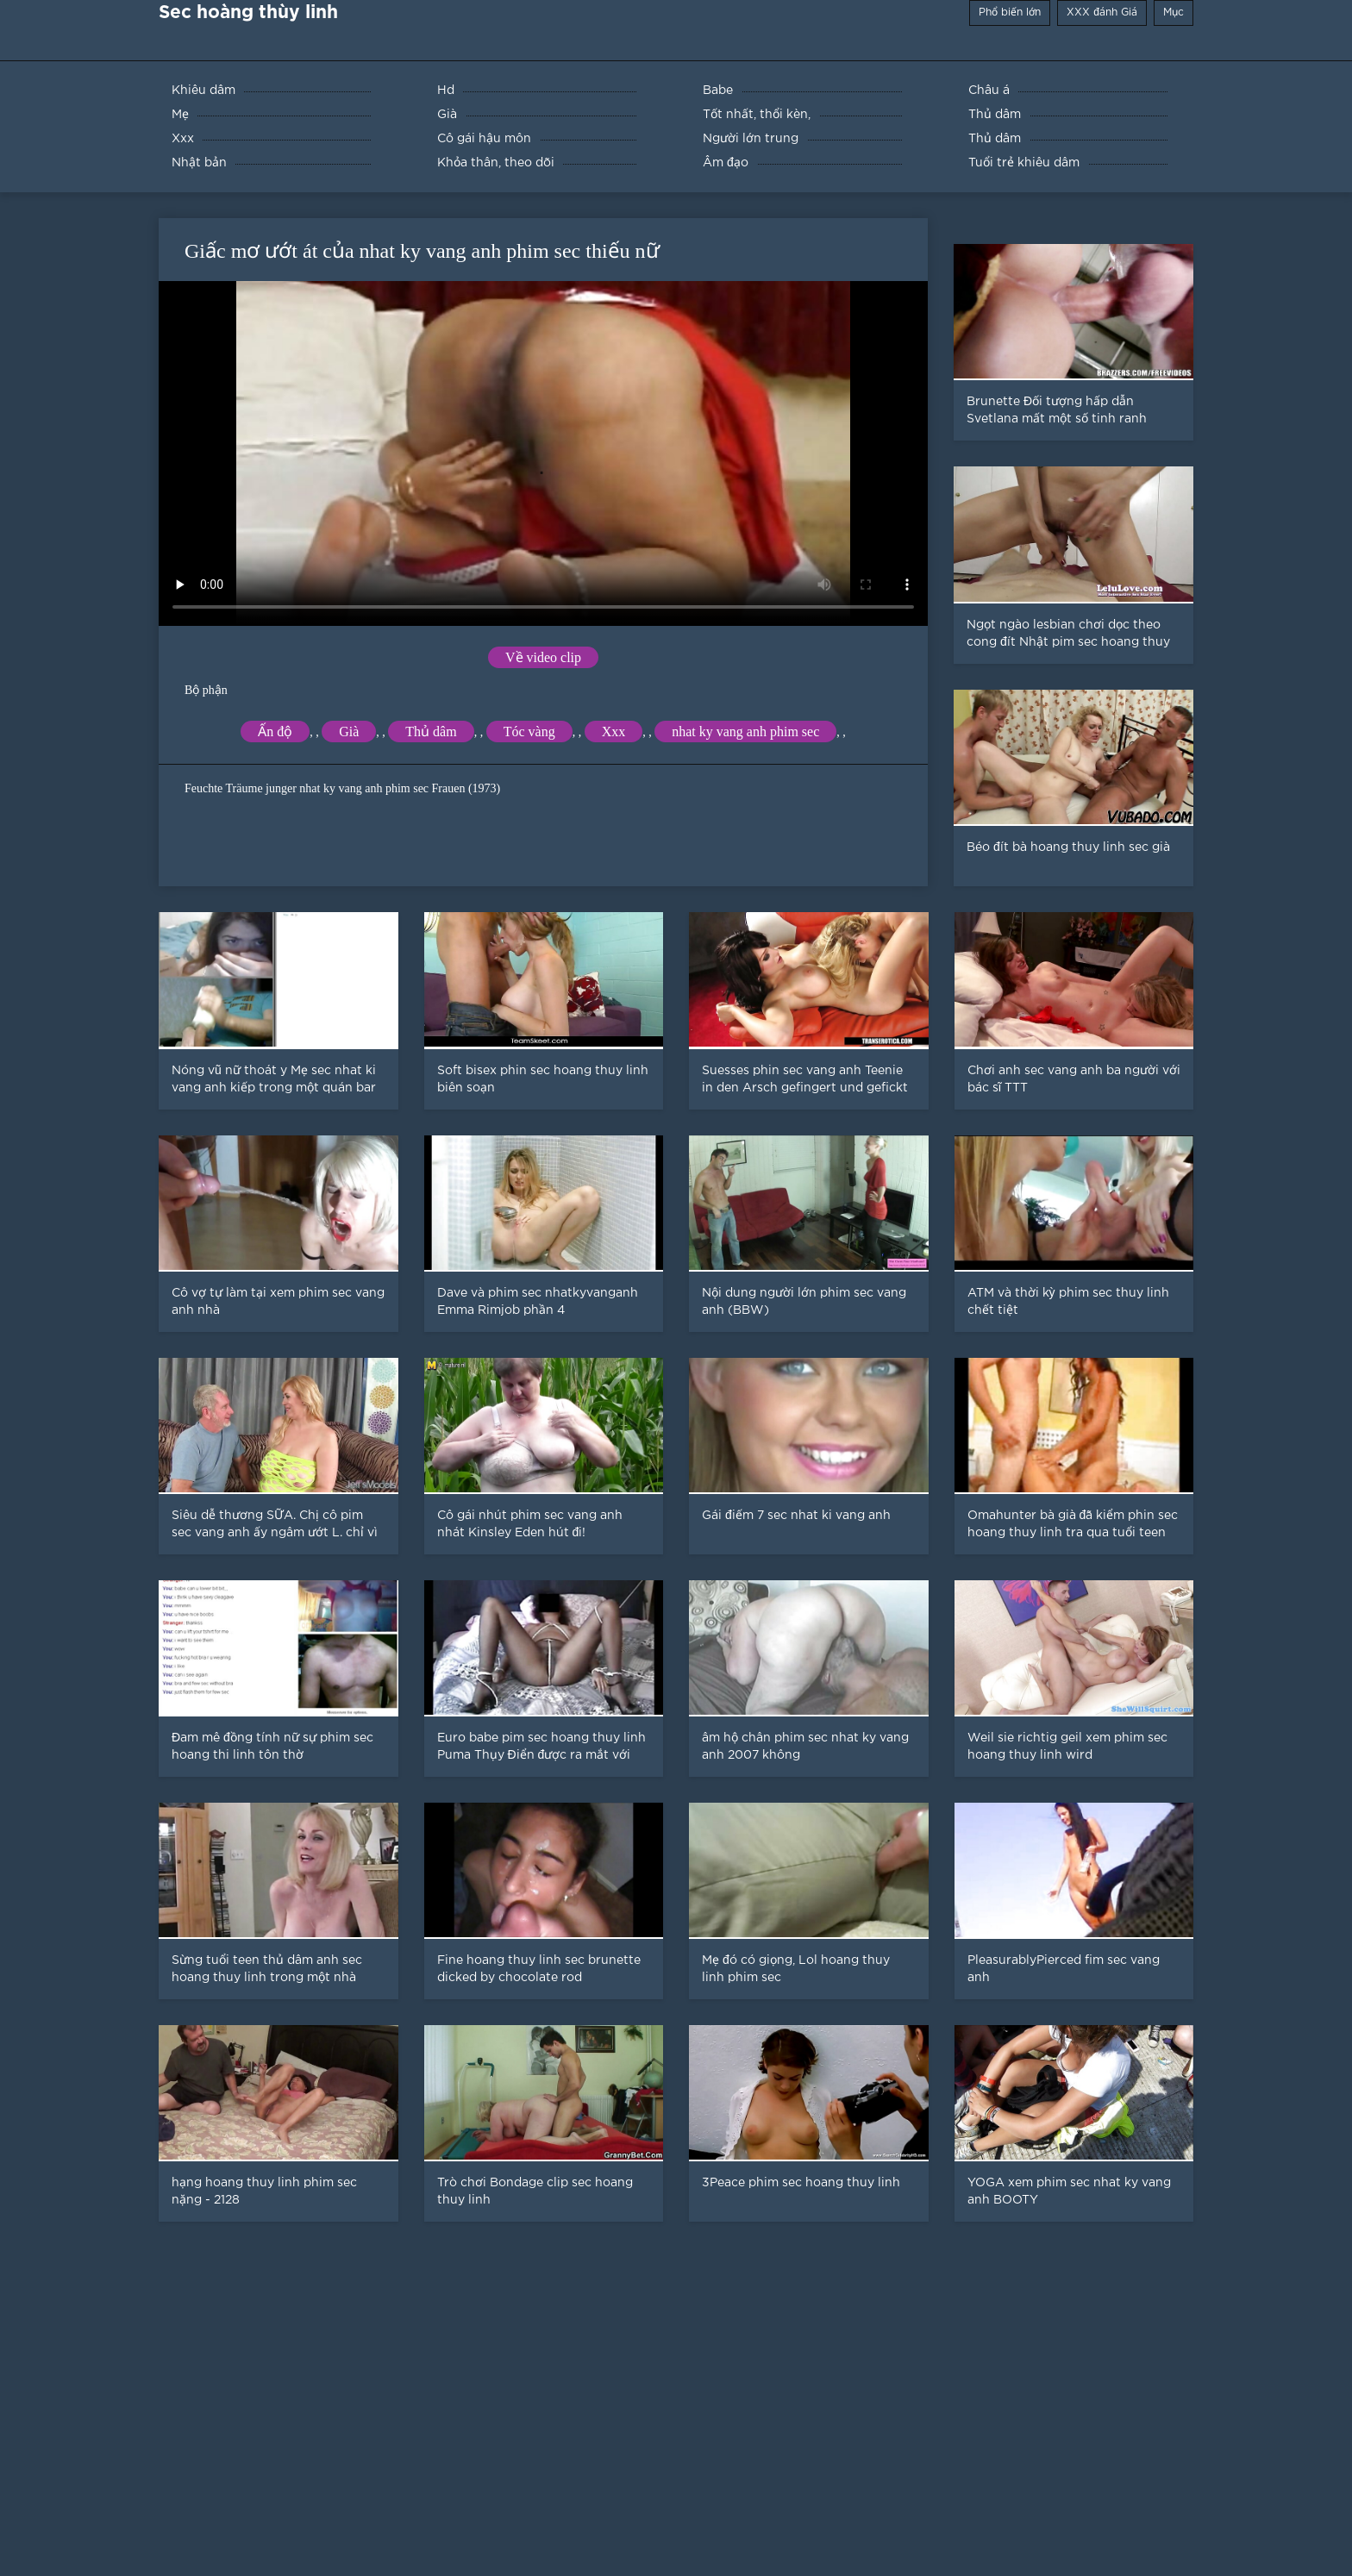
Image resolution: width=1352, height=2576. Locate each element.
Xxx (614, 731)
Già (349, 731)
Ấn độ (275, 731)
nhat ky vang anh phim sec (745, 731)
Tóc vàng (529, 731)
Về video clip (543, 657)
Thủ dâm (430, 731)
